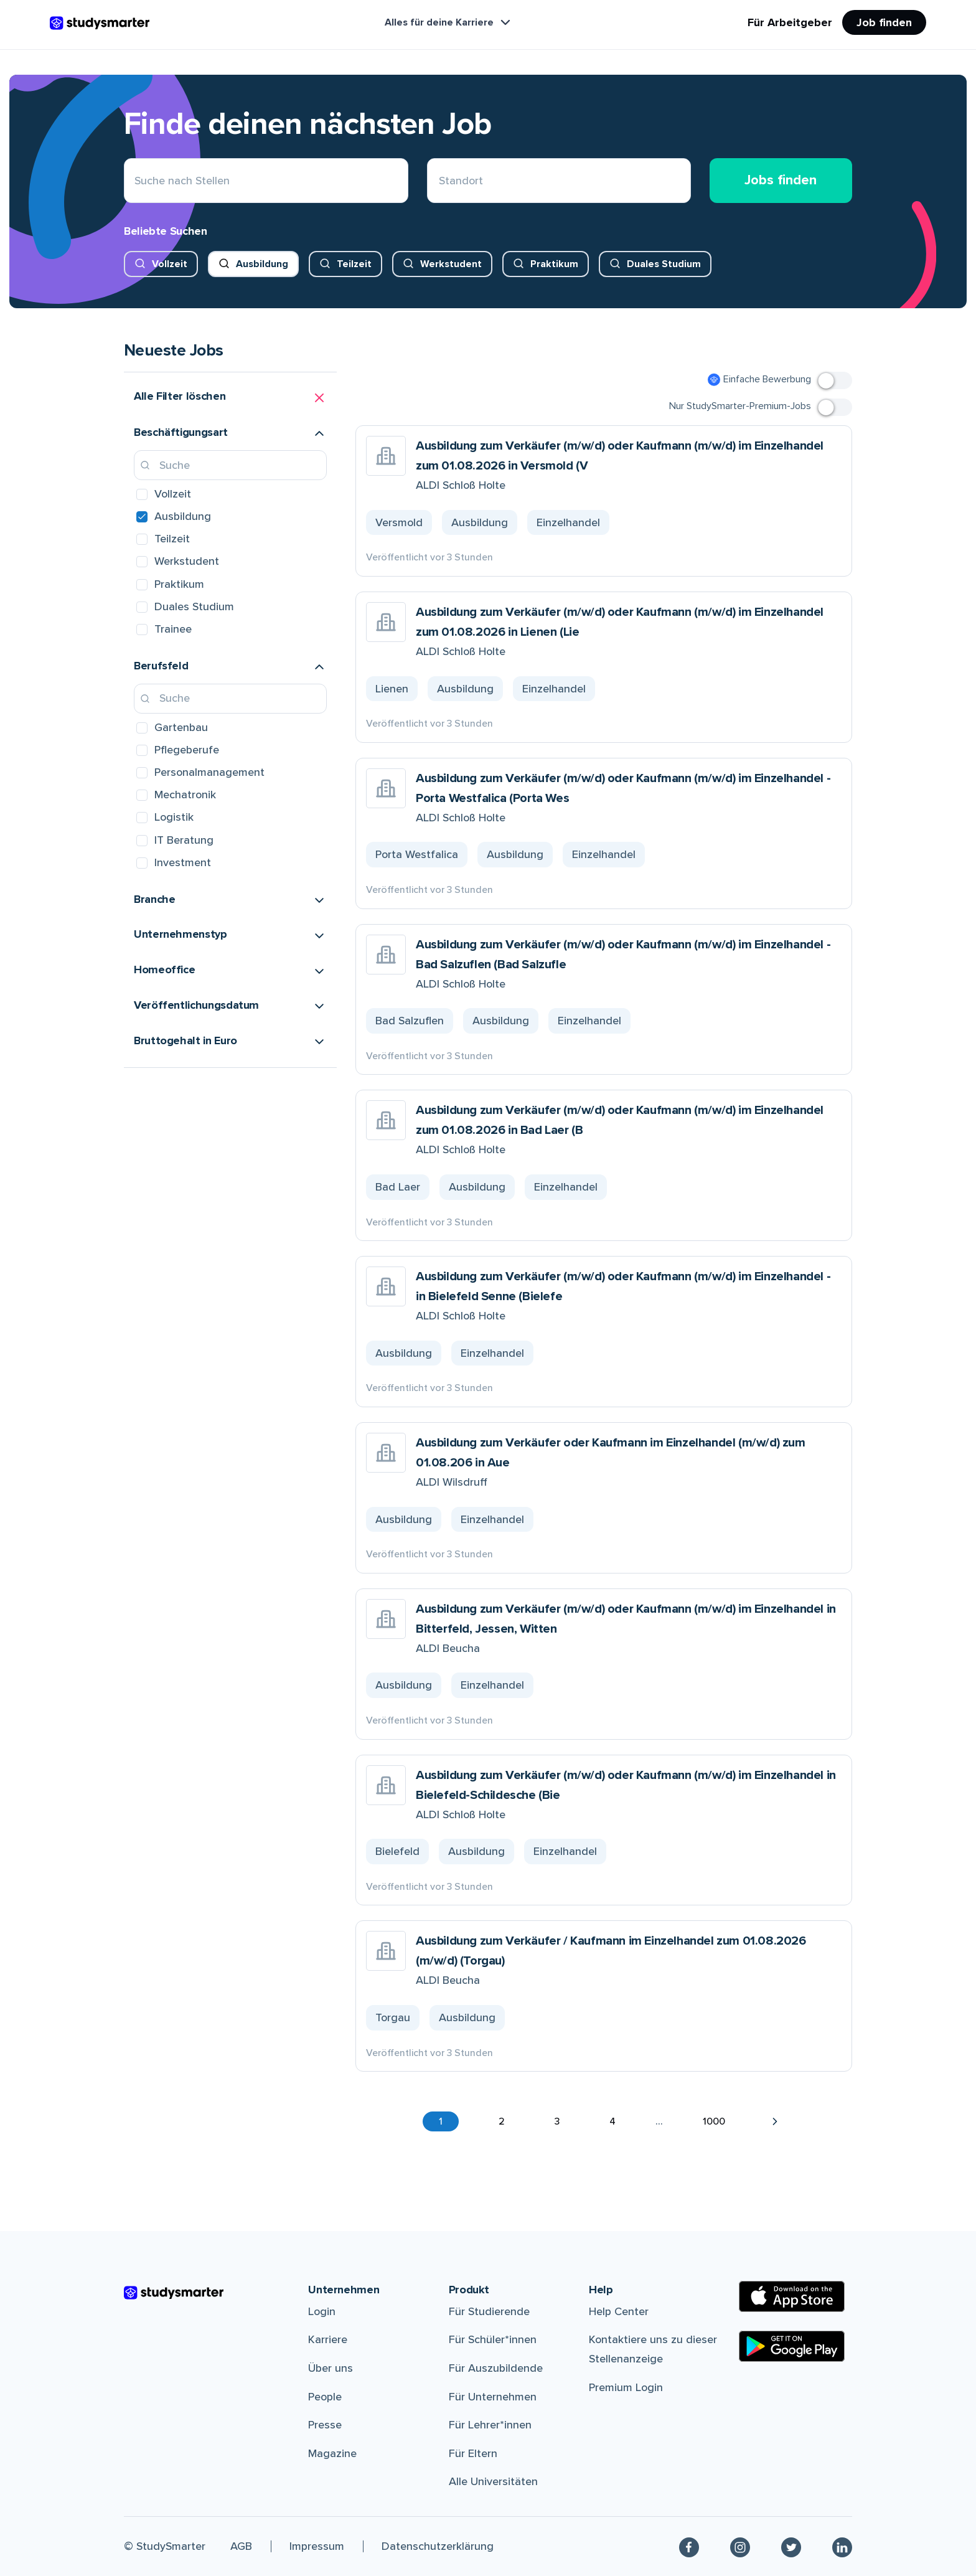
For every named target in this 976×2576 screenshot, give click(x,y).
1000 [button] (714, 2121)
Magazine (332, 2453)
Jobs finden (780, 180)
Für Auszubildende (496, 2368)
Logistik (174, 817)
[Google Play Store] (792, 2346)
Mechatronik (185, 794)
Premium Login (626, 2387)
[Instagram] (740, 2546)
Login (322, 2311)
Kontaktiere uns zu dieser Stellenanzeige (653, 2349)
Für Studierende (489, 2311)
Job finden (884, 22)
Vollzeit (169, 264)
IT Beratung (184, 840)
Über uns (330, 2368)
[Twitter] (791, 2546)
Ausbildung (262, 264)
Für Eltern (473, 2453)
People (325, 2397)
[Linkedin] (842, 2546)
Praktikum (554, 264)
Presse (325, 2425)
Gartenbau (181, 727)
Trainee (173, 629)
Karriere (327, 2339)
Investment (182, 862)
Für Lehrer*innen (490, 2425)
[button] (230, 397)
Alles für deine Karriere (449, 22)
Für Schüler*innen (493, 2339)
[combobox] (439, 181)
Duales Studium (664, 264)
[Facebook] (689, 2546)
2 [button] (502, 2121)
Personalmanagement (209, 772)
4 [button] (612, 2121)
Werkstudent (451, 264)
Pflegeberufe (186, 750)
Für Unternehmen (493, 2397)
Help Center (619, 2311)
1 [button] (441, 2121)
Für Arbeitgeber (790, 22)
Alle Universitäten (493, 2481)
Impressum (316, 2546)
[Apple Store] (792, 2296)
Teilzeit (354, 264)
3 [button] (557, 2121)
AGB (241, 2546)
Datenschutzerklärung (438, 2546)
